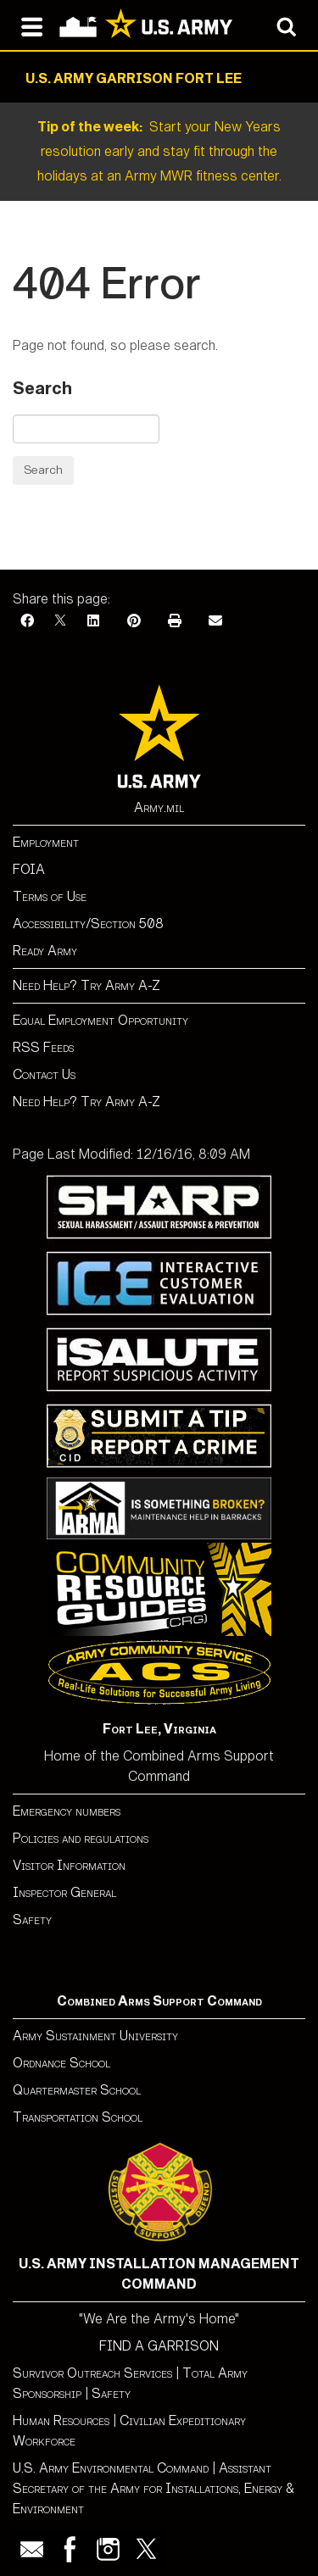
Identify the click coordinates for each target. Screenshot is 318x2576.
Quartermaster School (77, 2090)
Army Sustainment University (95, 2036)
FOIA (29, 869)
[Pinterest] (134, 621)
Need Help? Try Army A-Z (86, 985)
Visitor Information (69, 1865)
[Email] (215, 621)
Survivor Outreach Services (92, 2373)
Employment (46, 842)
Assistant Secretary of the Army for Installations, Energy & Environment (153, 2488)
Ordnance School (61, 2063)
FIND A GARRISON (159, 2346)
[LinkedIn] (93, 621)
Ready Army (45, 951)
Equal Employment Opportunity (100, 1020)
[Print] (174, 621)
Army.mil (159, 807)
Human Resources (61, 2420)
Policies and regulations (80, 1838)
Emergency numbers (66, 1811)
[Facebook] (27, 621)
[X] (60, 621)
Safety (32, 1919)
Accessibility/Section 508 (88, 923)
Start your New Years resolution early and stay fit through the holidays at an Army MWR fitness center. (159, 151)
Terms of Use (49, 896)
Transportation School (77, 2117)
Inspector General (64, 1892)
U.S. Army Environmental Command (111, 2468)
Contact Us (44, 1074)
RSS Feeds (43, 1047)
